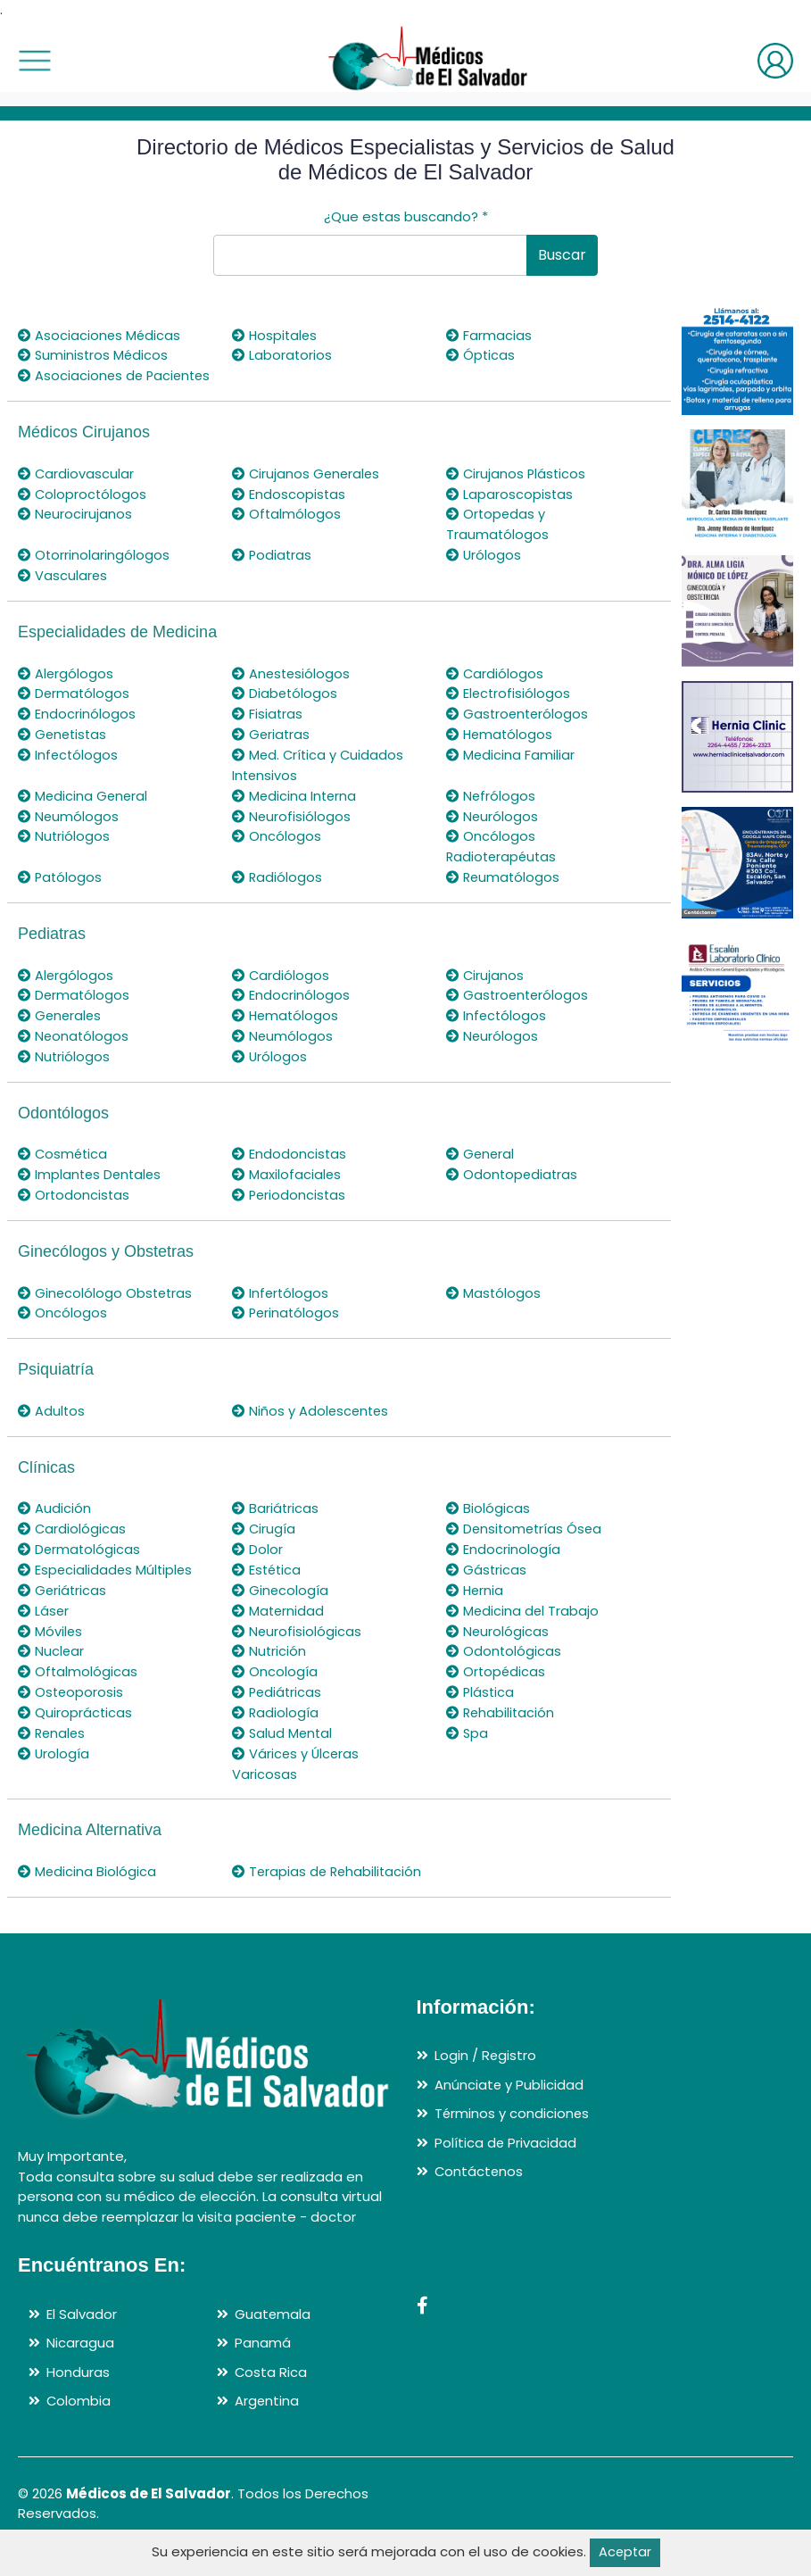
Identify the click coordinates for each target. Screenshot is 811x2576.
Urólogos (484, 572)
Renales (52, 1739)
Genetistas (64, 750)
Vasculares (63, 593)
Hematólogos (500, 750)
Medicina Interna (295, 811)
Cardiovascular (76, 492)
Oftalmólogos (287, 532)
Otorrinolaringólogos (94, 572)
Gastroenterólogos (519, 730)
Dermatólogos (74, 710)
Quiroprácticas (75, 1719)
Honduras (78, 2397)
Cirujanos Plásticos (517, 492)
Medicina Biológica (87, 1876)
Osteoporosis (71, 1699)
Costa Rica (271, 2397)
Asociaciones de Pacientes (81, 385)
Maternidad (279, 1618)
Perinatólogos (287, 1324)
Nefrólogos (491, 811)
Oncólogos (276, 851)
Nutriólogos (64, 851)
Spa (467, 1739)
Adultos (52, 1421)
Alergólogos (66, 690)
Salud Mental (283, 1739)
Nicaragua (80, 2368)
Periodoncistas (290, 1206)
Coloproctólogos (83, 512)
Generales (60, 1028)
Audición (54, 1518)
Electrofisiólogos (509, 710)
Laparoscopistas (510, 512)
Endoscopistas (289, 512)
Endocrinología (503, 1559)
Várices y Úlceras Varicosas (296, 1770)
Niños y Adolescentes (312, 1421)
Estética (267, 1578)
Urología (54, 1759)
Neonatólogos (74, 1048)
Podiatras (272, 572)
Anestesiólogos (292, 690)
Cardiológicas (72, 1538)
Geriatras (271, 750)
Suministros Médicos (94, 354)
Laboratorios (282, 354)
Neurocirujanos (75, 532)
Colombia (79, 2426)
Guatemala (273, 2339)
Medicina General (84, 811)
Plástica (481, 1699)
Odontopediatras (513, 1185)
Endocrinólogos (77, 730)
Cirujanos (485, 988)
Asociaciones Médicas (100, 335)
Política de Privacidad (505, 2167)
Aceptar (625, 2552)
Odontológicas (504, 1658)
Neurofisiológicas (297, 1639)
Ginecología (280, 1599)
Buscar (562, 255)
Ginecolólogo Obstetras (106, 1303)
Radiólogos (277, 891)
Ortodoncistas (74, 1206)
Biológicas (488, 1518)
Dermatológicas (80, 1559)
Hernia (475, 1599)
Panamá (263, 2368)
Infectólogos (69, 770)
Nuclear (51, 1658)
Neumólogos (69, 830)
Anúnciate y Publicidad (509, 2109)
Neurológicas (498, 1639)
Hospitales (275, 335)
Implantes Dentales (91, 1185)
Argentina (267, 2426)
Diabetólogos (285, 710)
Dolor (257, 1559)
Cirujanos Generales (307, 492)
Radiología (275, 1719)
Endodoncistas (289, 1166)
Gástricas (486, 1578)
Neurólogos (492, 830)
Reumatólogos (504, 891)
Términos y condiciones (512, 2139)
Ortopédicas (496, 1679)
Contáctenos (479, 2197)
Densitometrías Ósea (526, 1538)
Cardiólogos (495, 690)
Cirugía (264, 1538)
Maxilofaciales (287, 1185)
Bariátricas (275, 1518)
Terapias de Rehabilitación (280, 1887)
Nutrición (269, 1658)
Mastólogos (494, 1303)
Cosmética (64, 1166)
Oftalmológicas (78, 1679)
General (481, 1166)
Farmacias (489, 335)
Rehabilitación (501, 1719)
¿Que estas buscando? (406, 216)
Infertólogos (281, 1303)
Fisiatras (267, 730)
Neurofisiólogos (292, 830)
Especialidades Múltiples (106, 1578)
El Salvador (81, 2339)
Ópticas (481, 354)
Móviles (50, 1639)
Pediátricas (278, 1699)
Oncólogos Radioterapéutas (503, 861)
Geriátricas (63, 1599)
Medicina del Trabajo (523, 1618)
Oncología (275, 1679)
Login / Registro (485, 2081)
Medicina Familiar (510, 770)
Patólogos (60, 891)
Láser (44, 1618)
